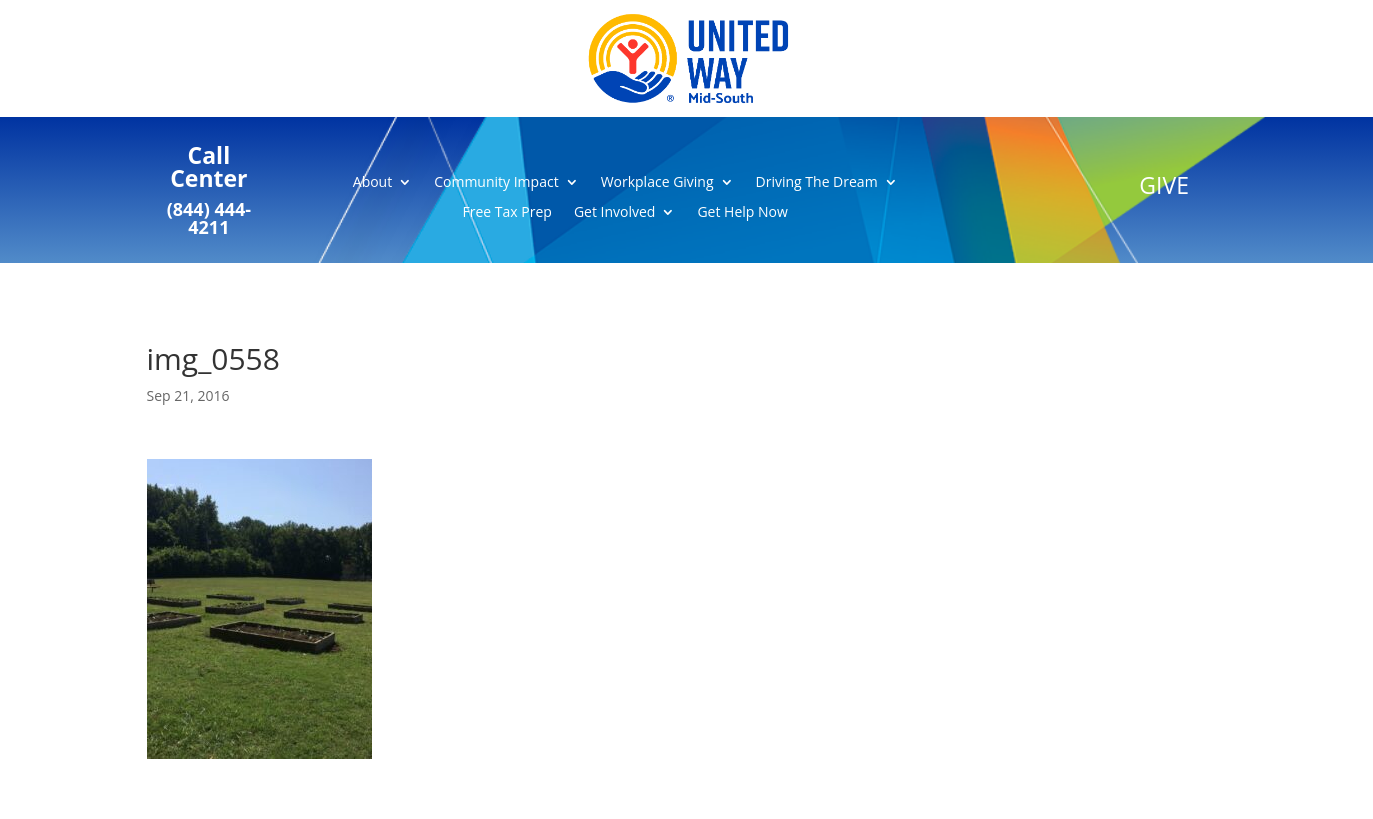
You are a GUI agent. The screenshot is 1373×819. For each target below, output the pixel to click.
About (372, 183)
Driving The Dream (817, 183)
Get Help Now (742, 213)
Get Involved (615, 213)
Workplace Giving (657, 183)
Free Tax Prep (507, 213)
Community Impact (496, 183)
